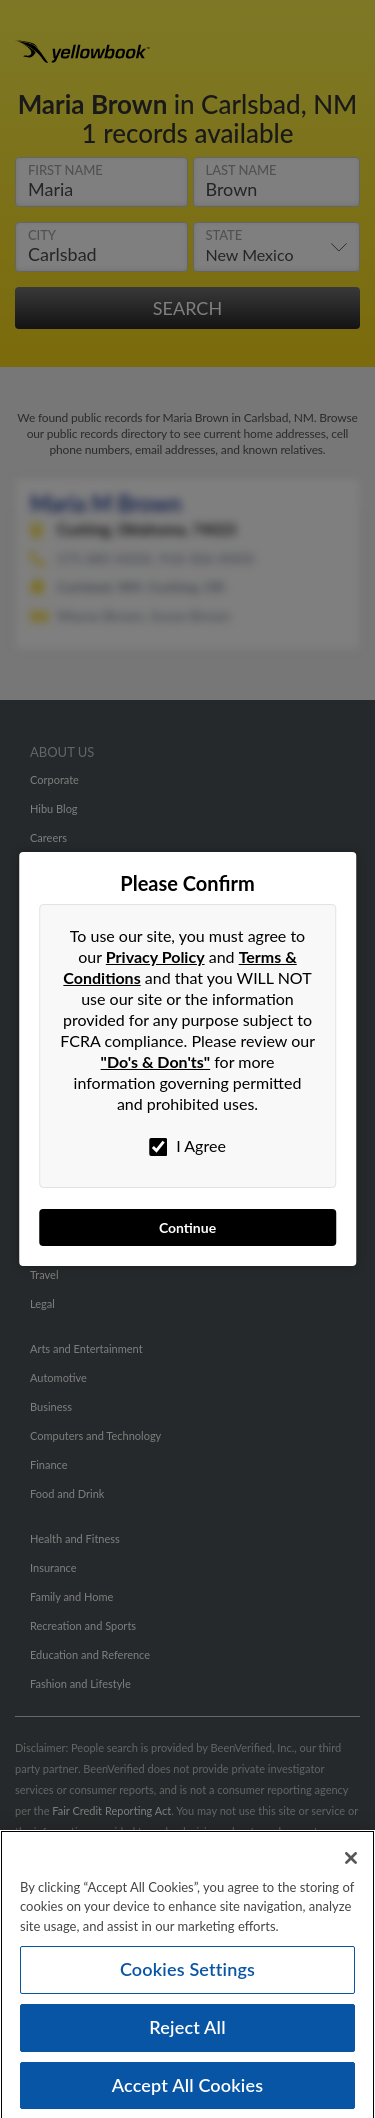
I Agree (187, 1146)
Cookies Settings (187, 1976)
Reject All (187, 2034)
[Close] (351, 1865)
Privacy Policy (155, 956)
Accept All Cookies (188, 2092)
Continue (187, 1227)
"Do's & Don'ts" (156, 1061)
